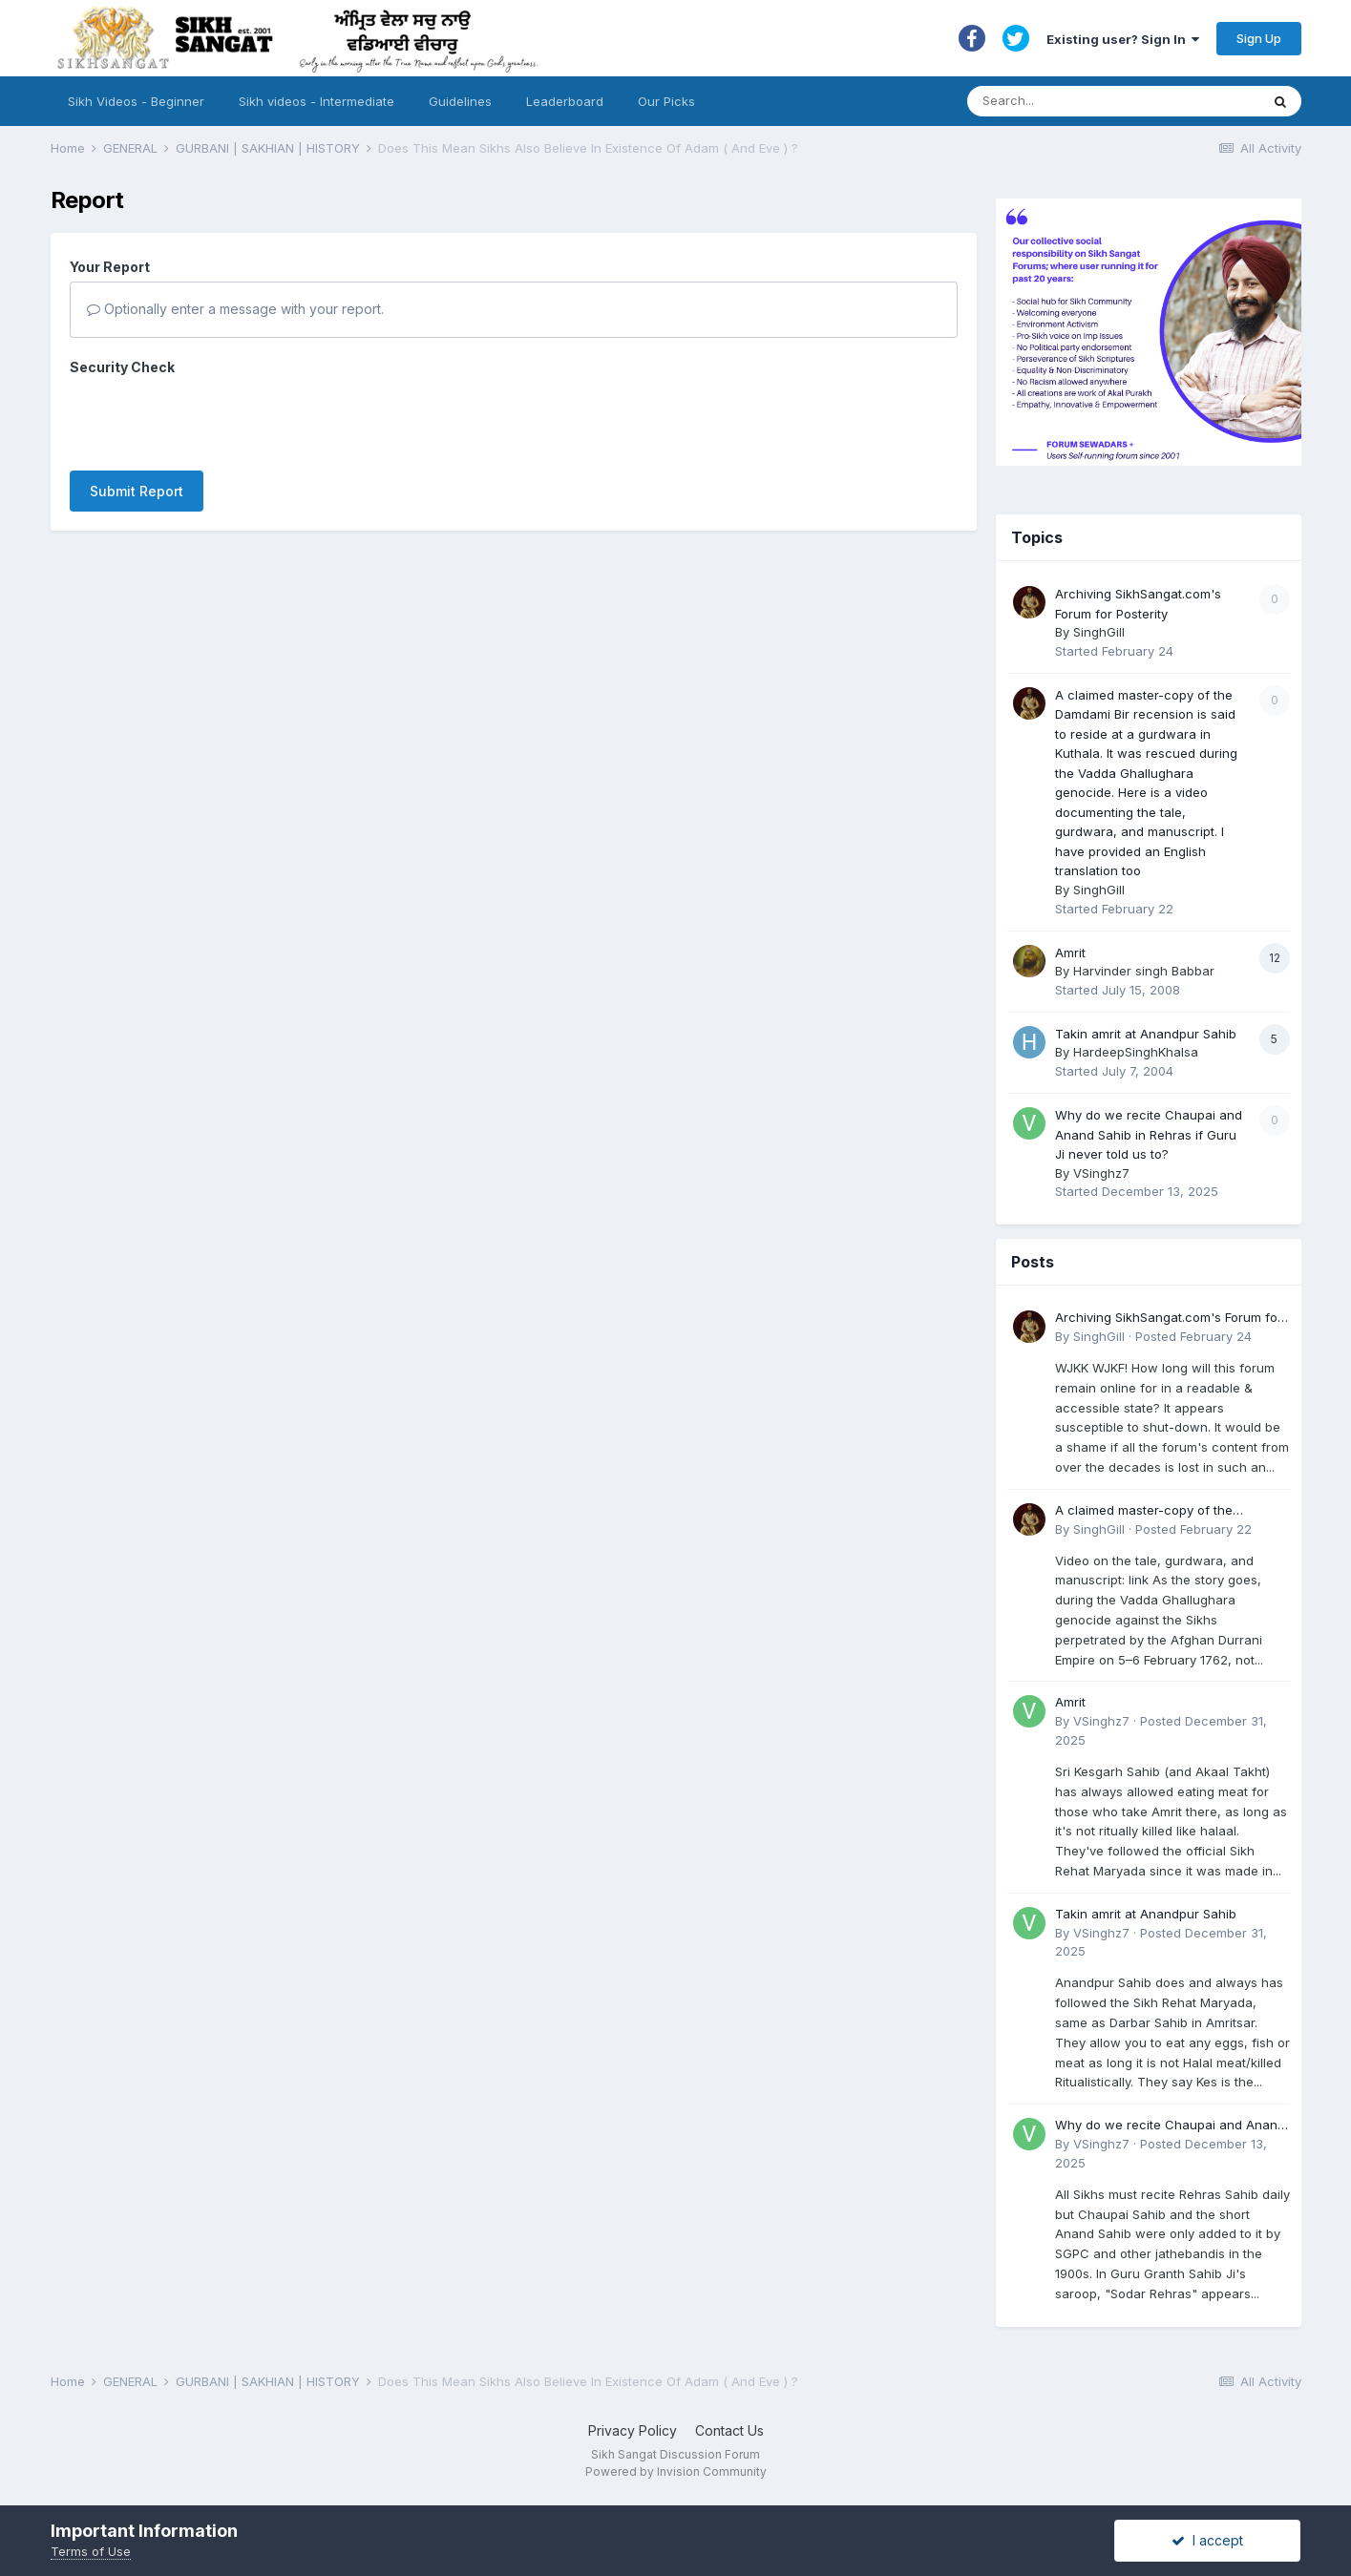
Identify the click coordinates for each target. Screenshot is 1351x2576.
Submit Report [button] (136, 491)
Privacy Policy (632, 2430)
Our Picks (666, 101)
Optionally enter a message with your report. (235, 309)
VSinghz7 (1101, 1173)
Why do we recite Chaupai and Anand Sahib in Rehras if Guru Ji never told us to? (1148, 1134)
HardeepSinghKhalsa (1135, 1051)
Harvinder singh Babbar (1143, 970)
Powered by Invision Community (676, 2471)
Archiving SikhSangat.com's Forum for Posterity (1168, 1318)
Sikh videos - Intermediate (316, 101)
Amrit (1070, 952)
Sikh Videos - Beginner (136, 101)
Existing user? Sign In (1122, 39)
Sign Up (1258, 38)
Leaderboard (564, 101)
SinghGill (1099, 631)
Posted (1193, 1336)
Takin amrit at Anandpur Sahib (1145, 1033)
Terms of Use (91, 2551)
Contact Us (729, 2430)
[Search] (1094, 101)
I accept (1207, 2540)
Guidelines (460, 101)
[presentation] (215, 419)
